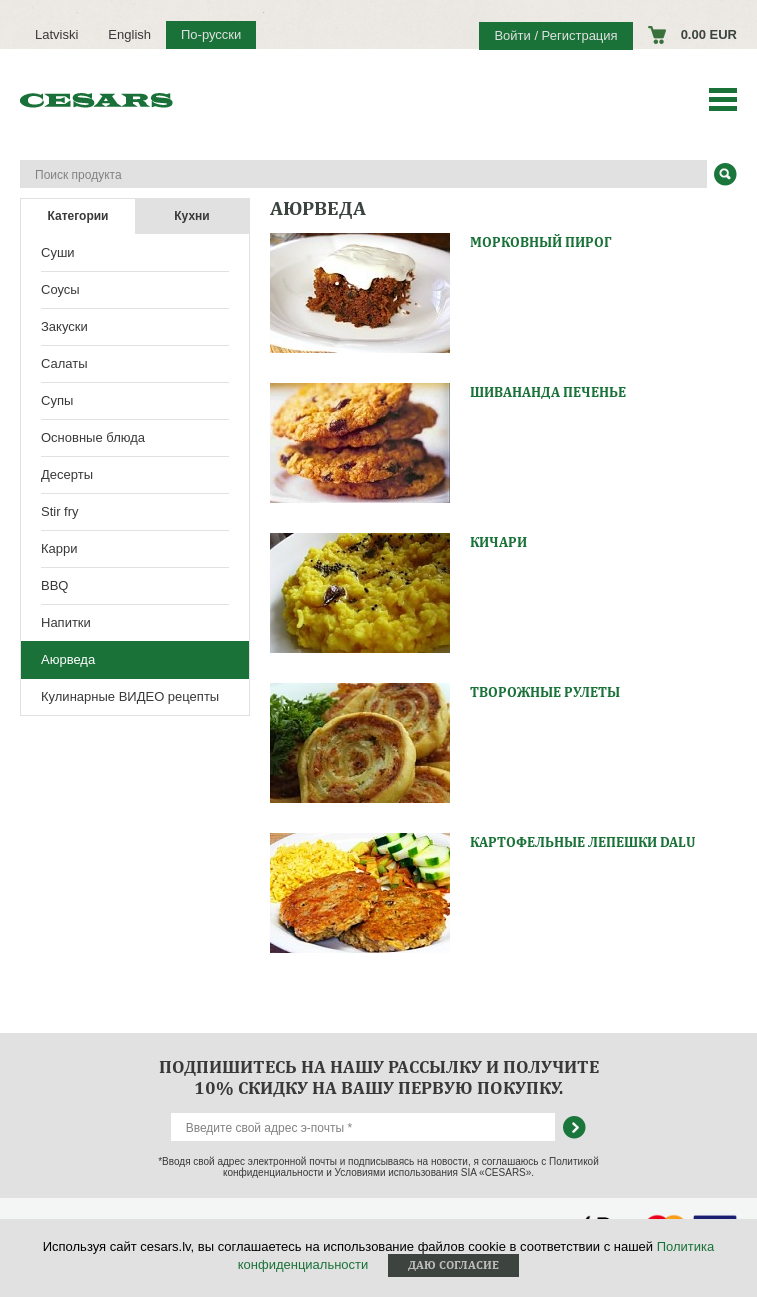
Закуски (64, 326)
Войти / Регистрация (555, 35)
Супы (57, 400)
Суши (58, 252)
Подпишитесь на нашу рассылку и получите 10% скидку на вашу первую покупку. (379, 1077)
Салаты (64, 363)
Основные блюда (93, 437)
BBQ (54, 585)
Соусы (60, 289)
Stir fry (60, 511)
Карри (59, 548)
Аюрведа (68, 659)
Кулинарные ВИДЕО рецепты (130, 696)
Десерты (67, 474)
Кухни (191, 216)
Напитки (66, 622)
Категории (78, 216)
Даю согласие (453, 1265)
